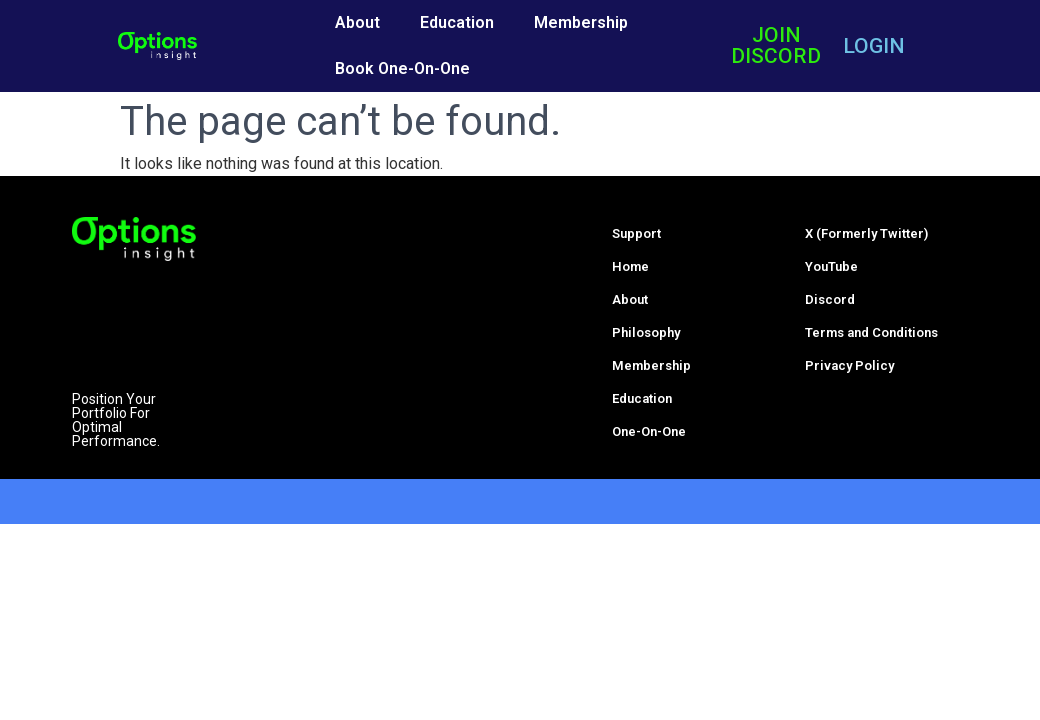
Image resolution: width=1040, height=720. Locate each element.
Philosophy (646, 332)
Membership (581, 22)
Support (636, 233)
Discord (830, 299)
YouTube (831, 266)
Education (457, 22)
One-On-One (649, 431)
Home (630, 266)
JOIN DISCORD (776, 45)
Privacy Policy (849, 365)
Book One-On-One (402, 68)
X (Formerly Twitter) (866, 233)
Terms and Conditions (871, 332)
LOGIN (874, 46)
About (357, 22)
